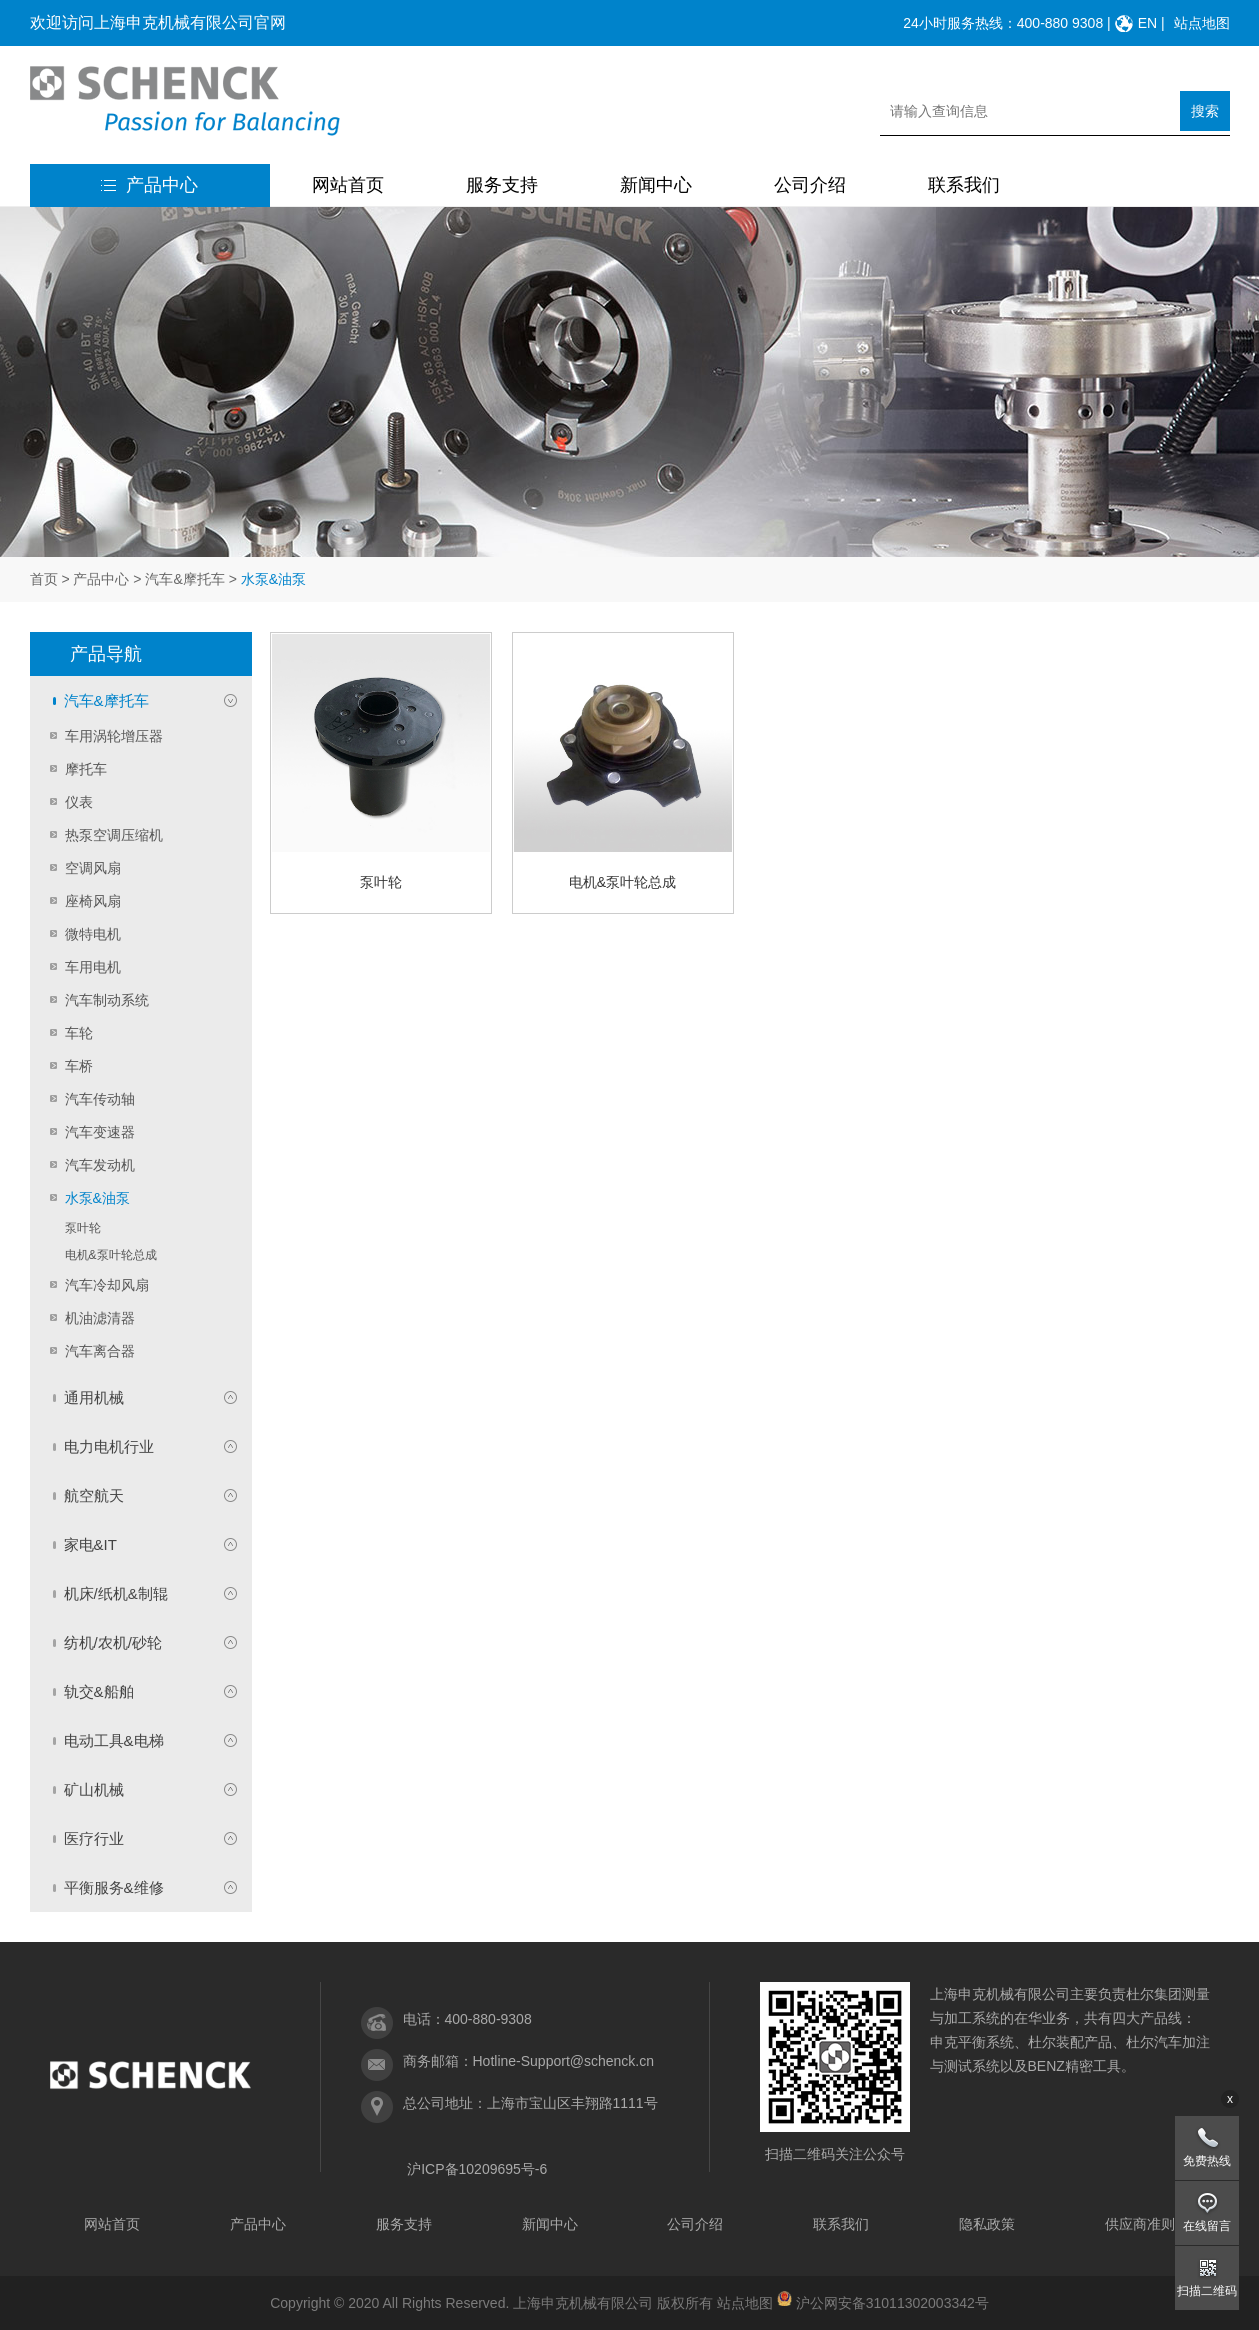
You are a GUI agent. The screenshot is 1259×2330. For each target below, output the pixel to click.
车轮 (79, 1033)
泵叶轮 (83, 1228)
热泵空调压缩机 (114, 835)
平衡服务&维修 (114, 1887)
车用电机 (93, 967)
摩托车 (86, 769)
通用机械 (94, 1397)
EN (1147, 23)
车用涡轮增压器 (114, 736)
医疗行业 (94, 1838)
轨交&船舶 (99, 1691)
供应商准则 (1140, 2224)
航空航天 (94, 1495)
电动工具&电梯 (114, 1740)
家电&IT (90, 1544)
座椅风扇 (93, 901)
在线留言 (1207, 2226)
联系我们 (964, 185)
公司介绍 (810, 185)
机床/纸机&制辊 (116, 1593)
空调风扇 (93, 868)
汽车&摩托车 (184, 579)
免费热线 (1207, 2161)
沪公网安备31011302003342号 (892, 2303)
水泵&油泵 (97, 1198)
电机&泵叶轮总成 (111, 1255)
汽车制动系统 (107, 1000)
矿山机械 (94, 1789)
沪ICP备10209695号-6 (477, 2169)
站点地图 (1202, 23)
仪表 (79, 802)
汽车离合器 (100, 1351)
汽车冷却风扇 (107, 1285)
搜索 (1205, 111)
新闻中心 (656, 185)
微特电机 (93, 934)
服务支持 (502, 185)
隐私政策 (987, 2224)
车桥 (79, 1066)
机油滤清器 (100, 1318)
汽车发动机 (100, 1165)
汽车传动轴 (100, 1099)
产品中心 (149, 185)
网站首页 (348, 185)
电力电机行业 (109, 1446)
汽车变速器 (100, 1132)
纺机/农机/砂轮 (113, 1642)
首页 (44, 579)
